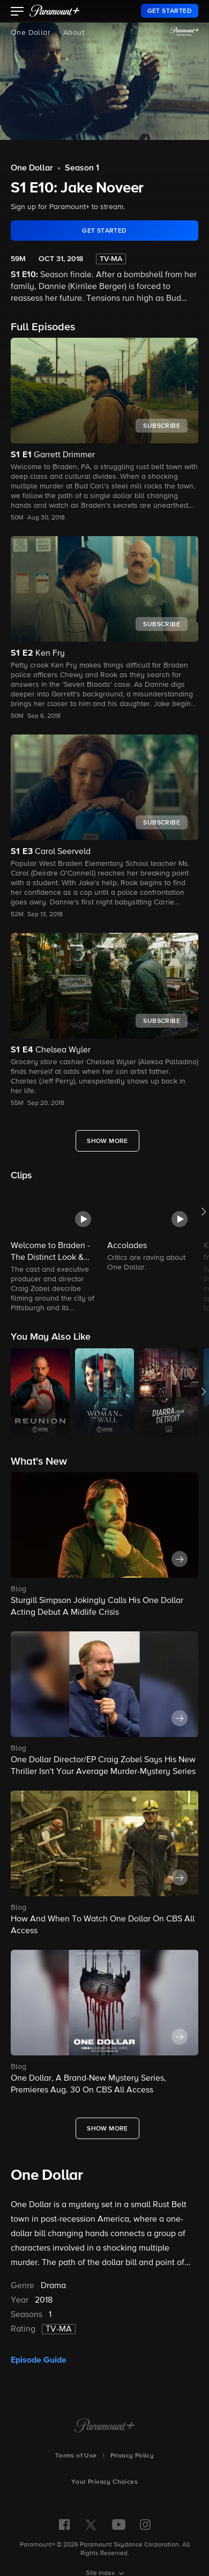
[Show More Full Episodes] (107, 1141)
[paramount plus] (54, 11)
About (73, 32)
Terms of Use (76, 2456)
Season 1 (82, 168)
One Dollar (30, 32)
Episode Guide (38, 2360)
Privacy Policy (132, 2456)
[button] (17, 12)
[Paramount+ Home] (104, 2426)
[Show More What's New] (107, 2128)
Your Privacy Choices (104, 2482)
